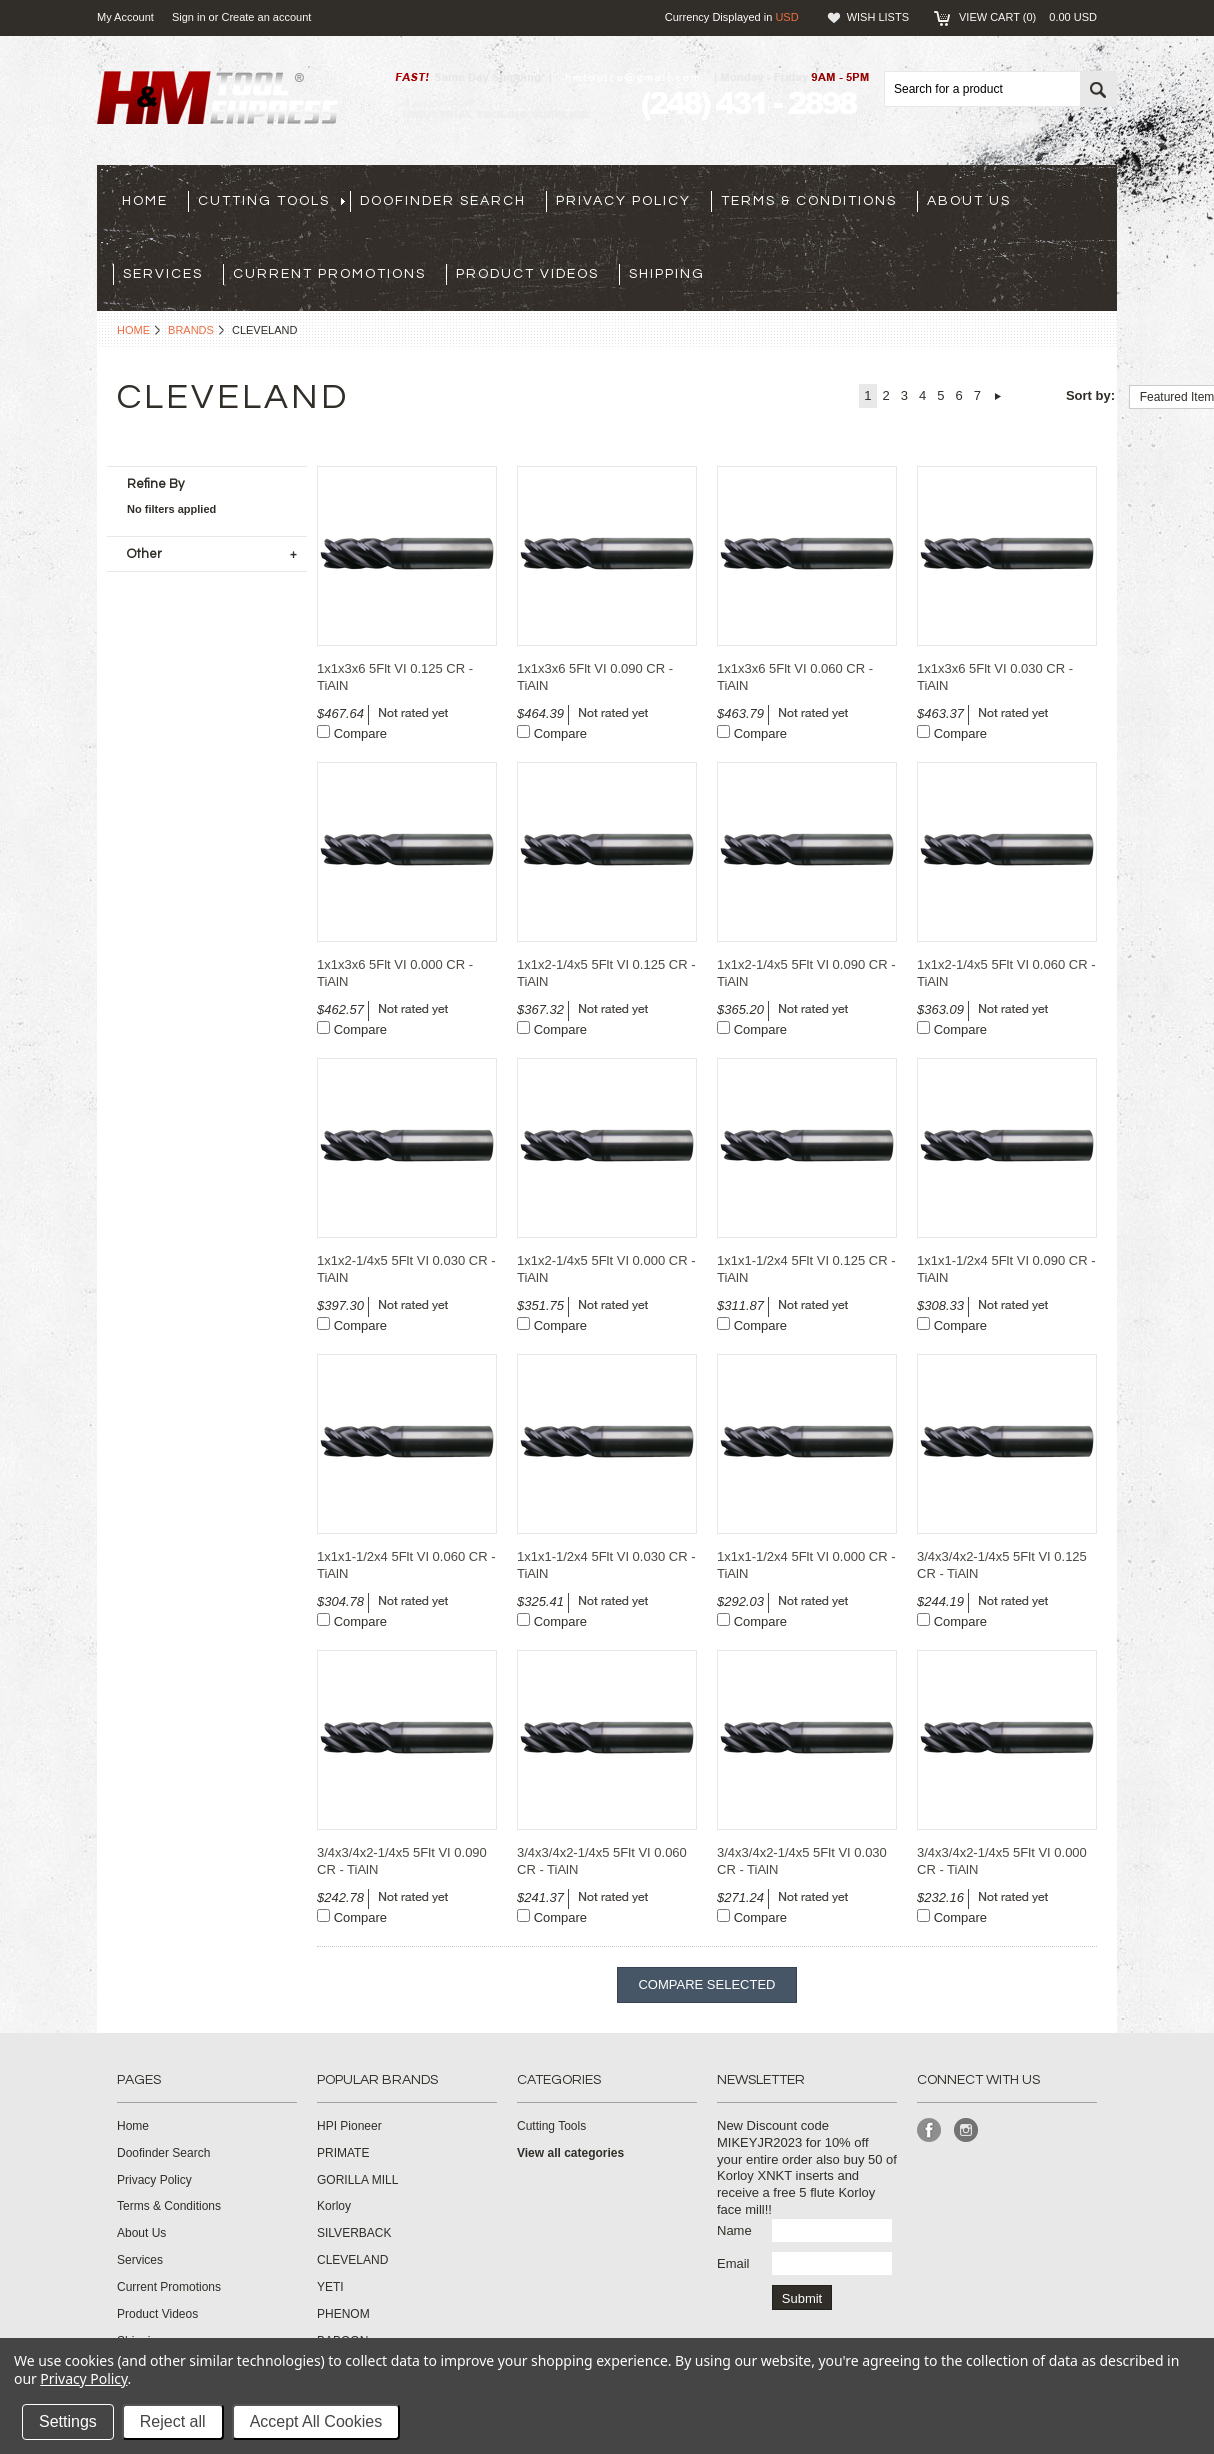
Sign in (189, 17)
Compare (360, 733)
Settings (68, 2421)
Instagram (966, 2130)
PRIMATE (343, 2153)
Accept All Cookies (316, 2421)
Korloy (334, 2206)
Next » (998, 396)
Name (734, 2230)
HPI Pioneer (349, 2126)
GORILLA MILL (357, 2180)
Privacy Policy (83, 2378)
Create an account (266, 17)
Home (133, 330)
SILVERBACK (354, 2233)
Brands (191, 330)
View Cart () (1028, 17)
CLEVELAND (352, 2260)
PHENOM (343, 2314)
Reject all (173, 2421)
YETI (330, 2287)
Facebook (929, 2130)
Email (733, 2263)
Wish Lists (878, 17)
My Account (125, 17)
